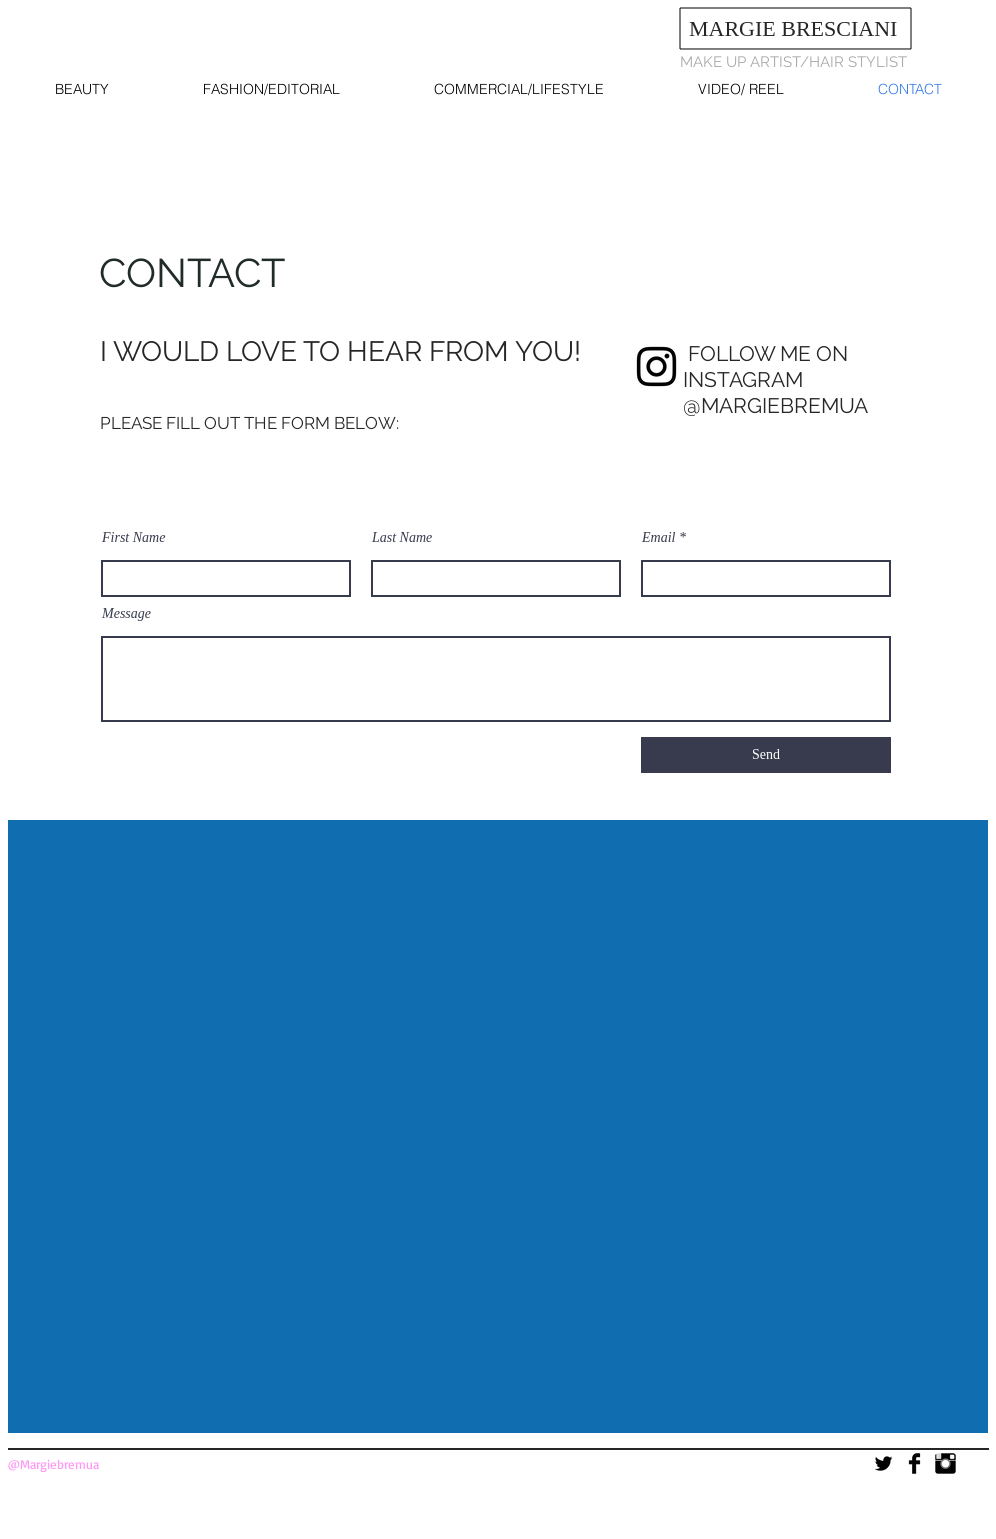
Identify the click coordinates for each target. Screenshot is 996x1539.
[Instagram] (656, 366)
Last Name (402, 538)
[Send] (766, 755)
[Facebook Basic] (914, 1463)
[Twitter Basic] (883, 1463)
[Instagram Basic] (945, 1463)
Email (658, 538)
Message (126, 614)
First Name (133, 538)
